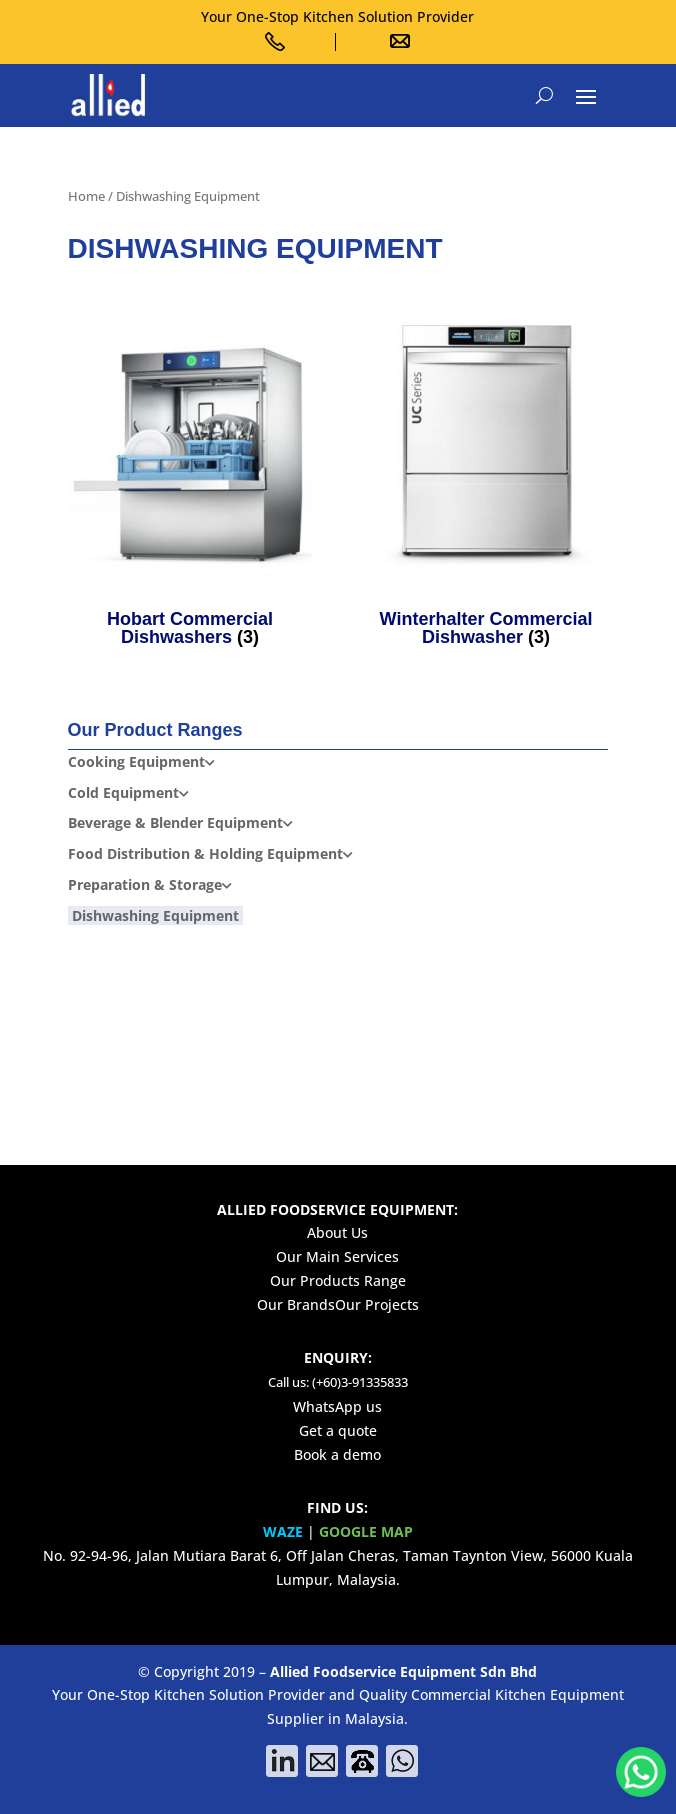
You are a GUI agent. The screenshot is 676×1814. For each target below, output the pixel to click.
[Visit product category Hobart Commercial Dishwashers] (190, 470)
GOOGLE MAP (366, 1531)
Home (86, 196)
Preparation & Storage (145, 884)
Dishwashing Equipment (155, 915)
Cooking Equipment (136, 761)
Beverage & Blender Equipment (175, 822)
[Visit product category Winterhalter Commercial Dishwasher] (486, 470)
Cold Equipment (123, 792)
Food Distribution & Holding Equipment (205, 853)
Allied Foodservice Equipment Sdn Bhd (403, 1671)
